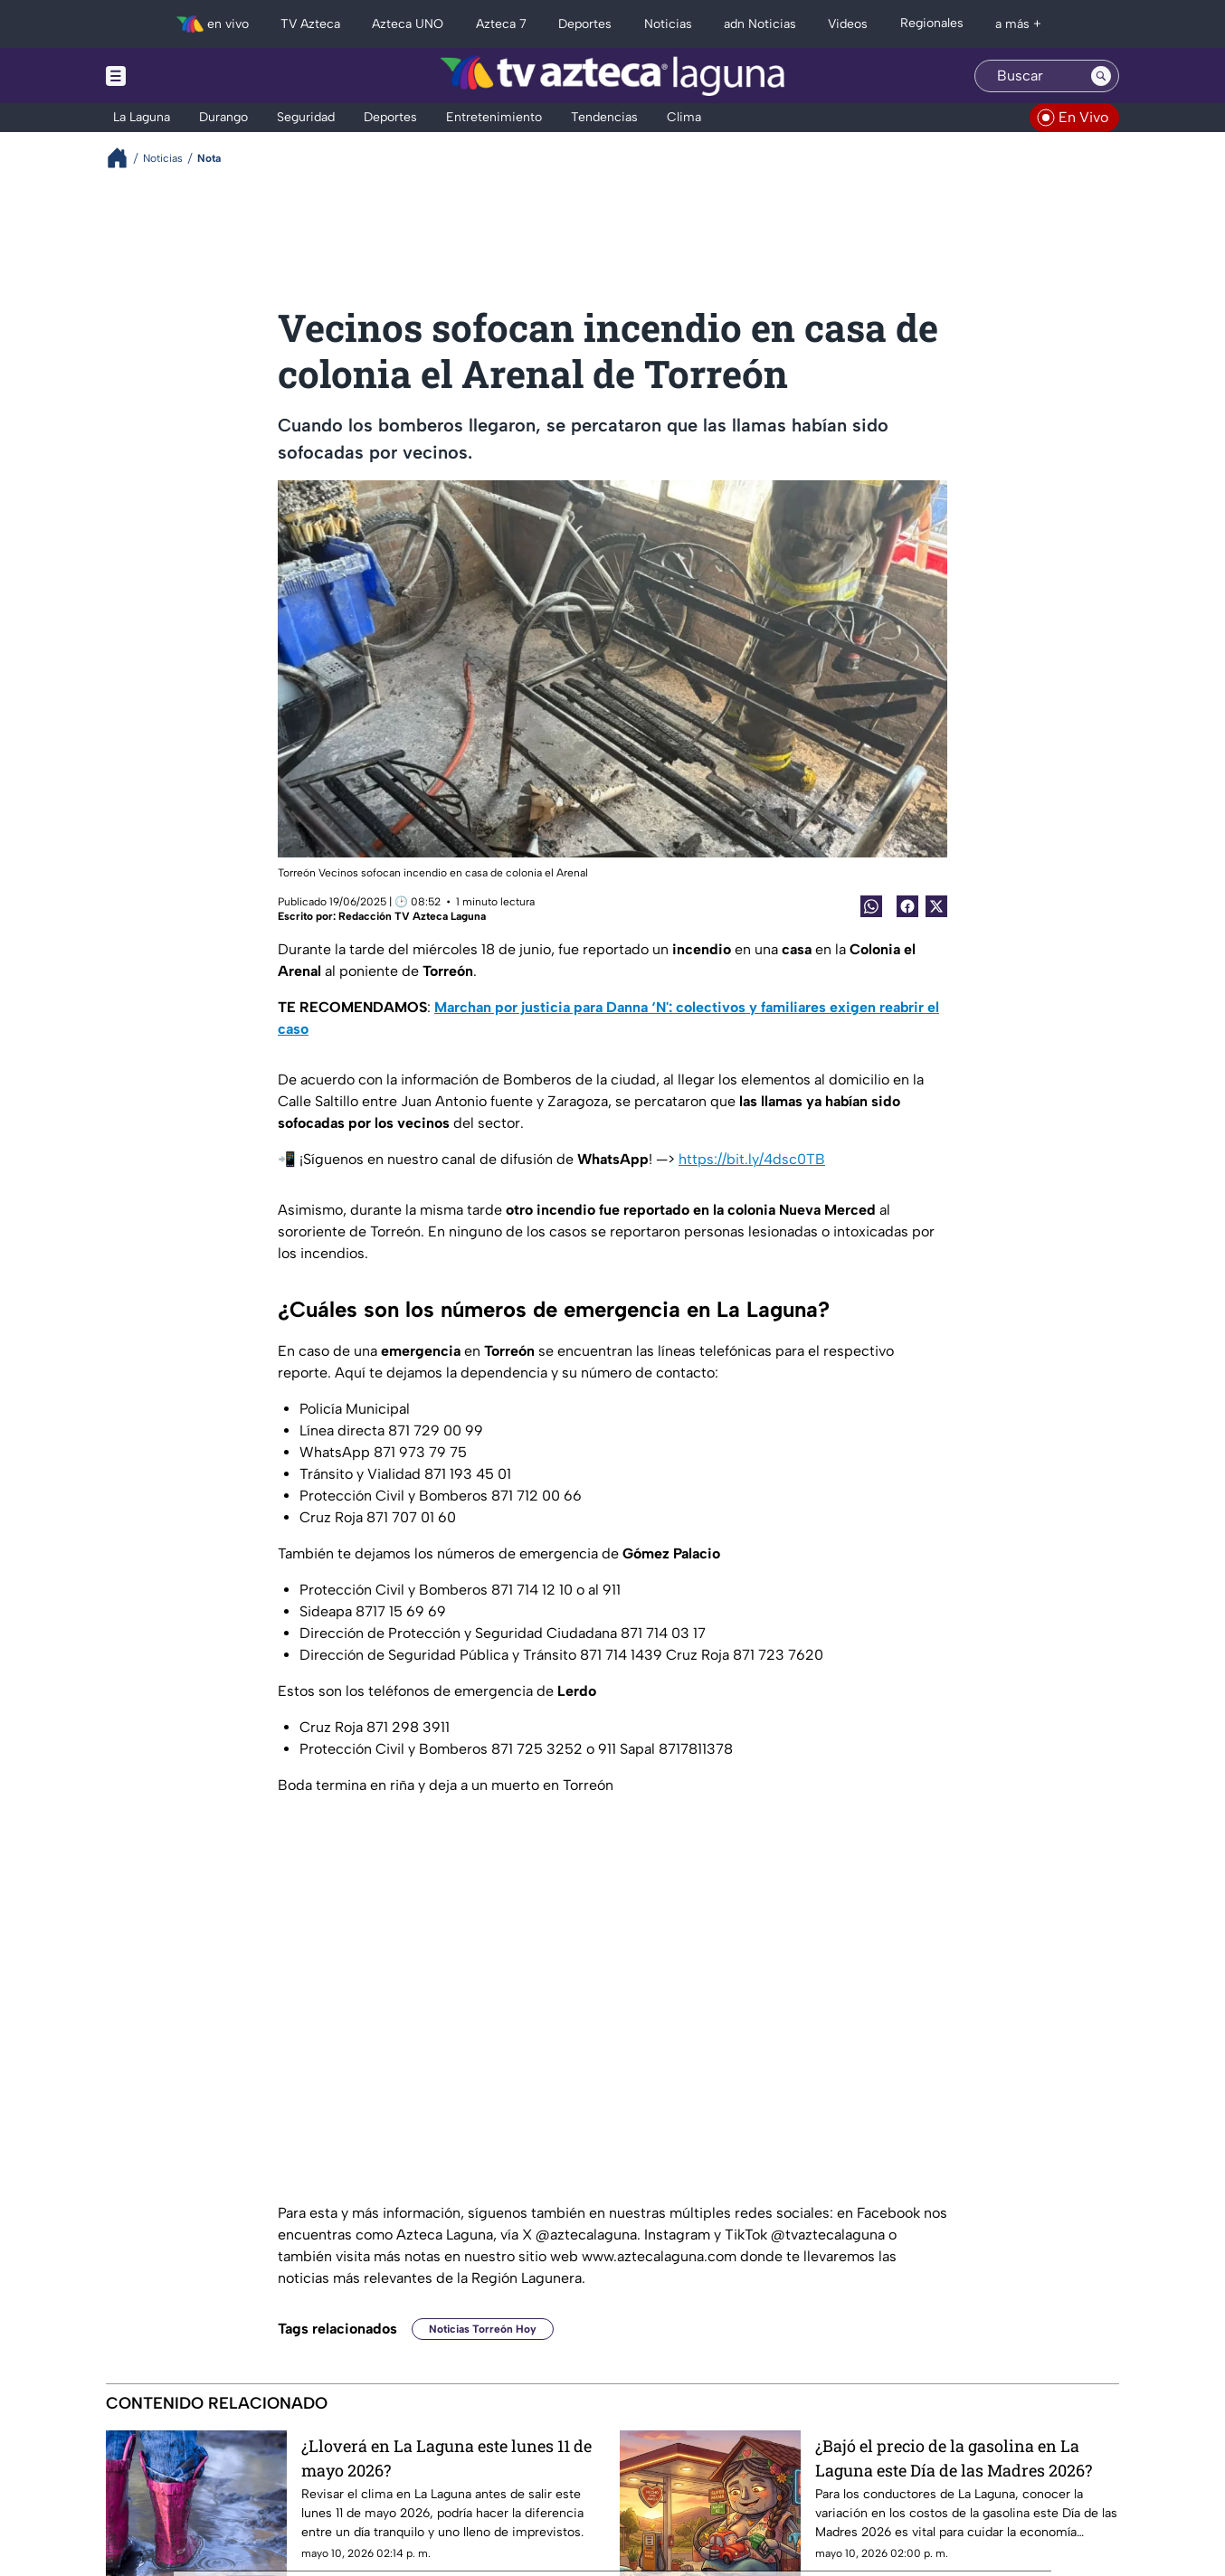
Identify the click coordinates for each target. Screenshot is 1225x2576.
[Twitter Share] (936, 906)
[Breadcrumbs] (124, 158)
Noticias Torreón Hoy (483, 2329)
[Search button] (1101, 76)
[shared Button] (871, 906)
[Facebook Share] (907, 906)
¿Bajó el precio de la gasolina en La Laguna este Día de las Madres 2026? (953, 2458)
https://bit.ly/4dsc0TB (752, 1159)
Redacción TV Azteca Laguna (412, 916)
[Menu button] (178, 75)
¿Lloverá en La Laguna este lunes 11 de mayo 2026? (446, 2458)
